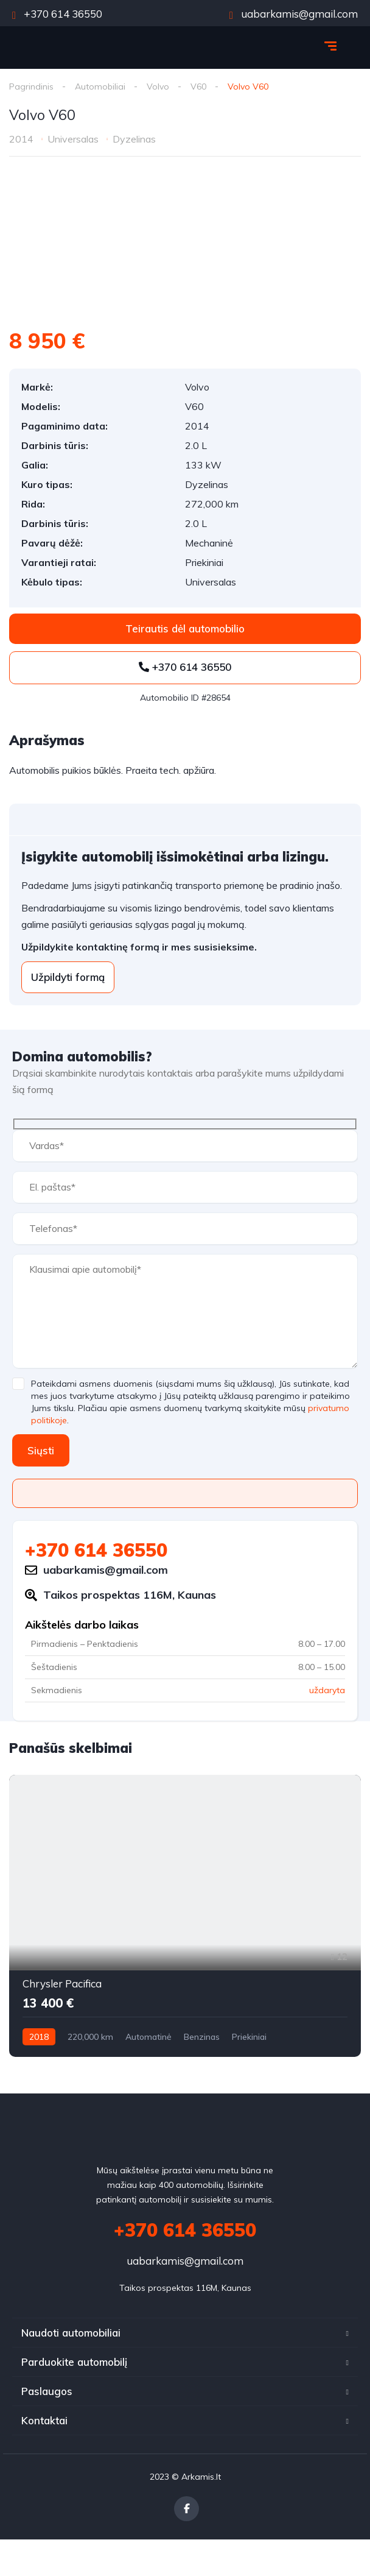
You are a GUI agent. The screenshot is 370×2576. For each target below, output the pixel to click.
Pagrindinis (31, 86)
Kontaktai (44, 2420)
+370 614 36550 (57, 13)
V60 (198, 86)
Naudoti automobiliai (70, 2332)
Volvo (158, 86)
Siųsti (40, 1450)
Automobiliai (100, 86)
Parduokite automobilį (74, 2361)
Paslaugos (46, 2391)
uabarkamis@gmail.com (293, 13)
